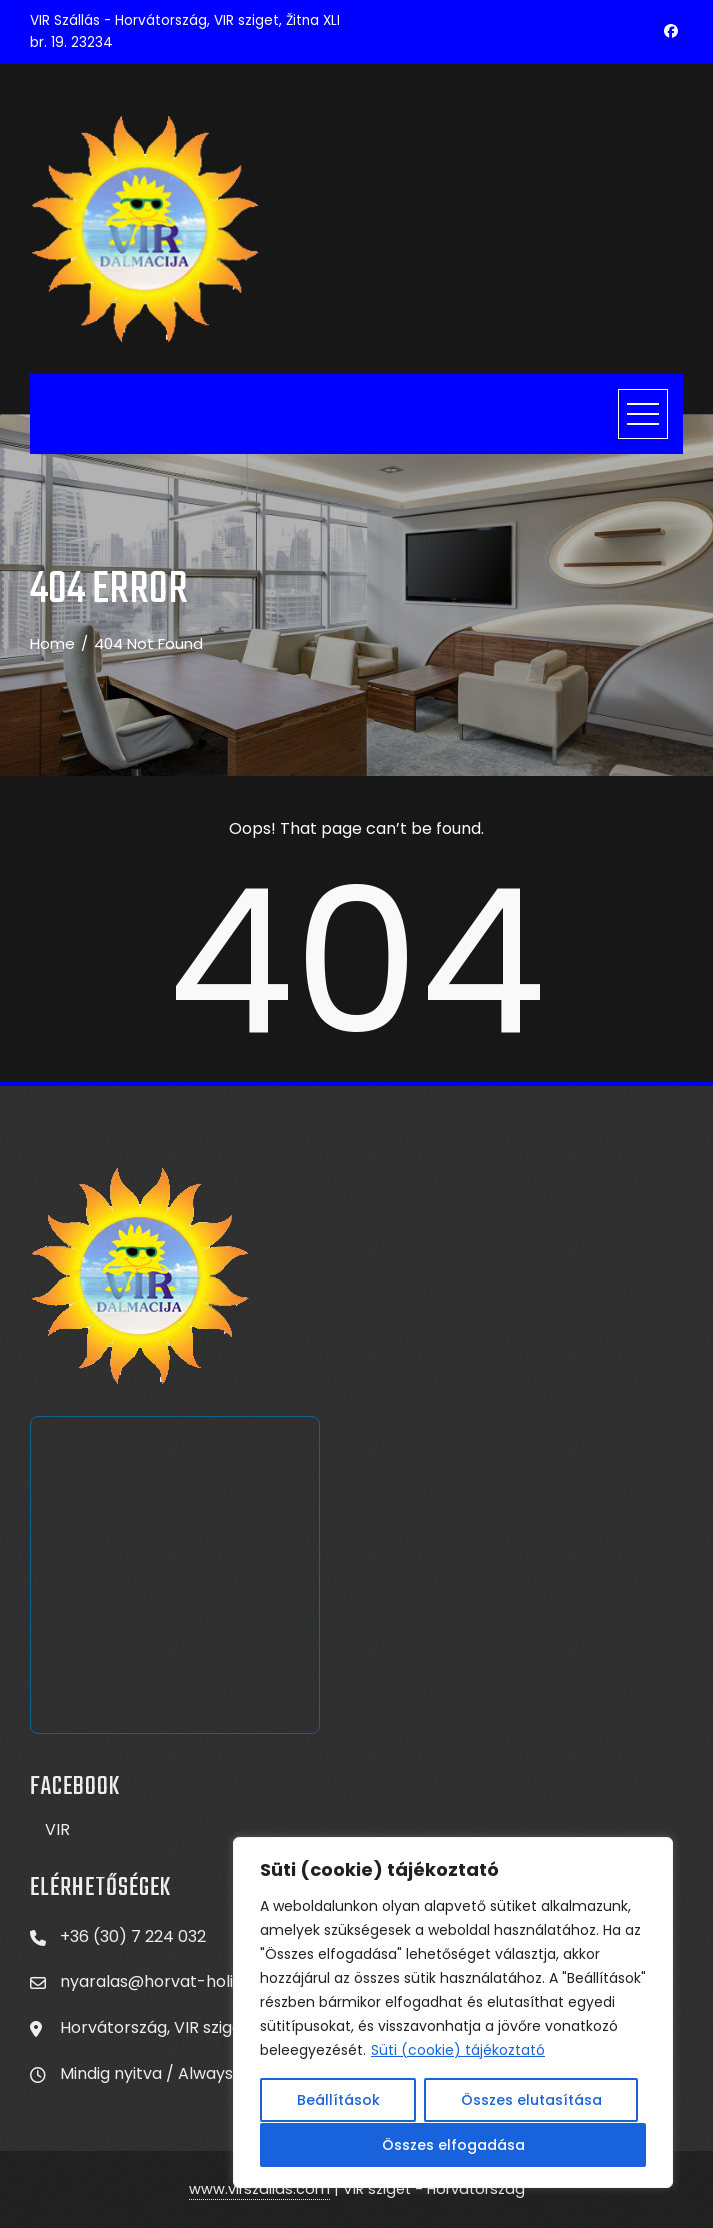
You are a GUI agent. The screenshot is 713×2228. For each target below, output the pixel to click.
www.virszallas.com (259, 2189)
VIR (57, 1829)
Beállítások (338, 2101)
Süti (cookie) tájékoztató (458, 2051)
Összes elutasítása (531, 2101)
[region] (453, 2013)
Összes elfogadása (453, 2145)
